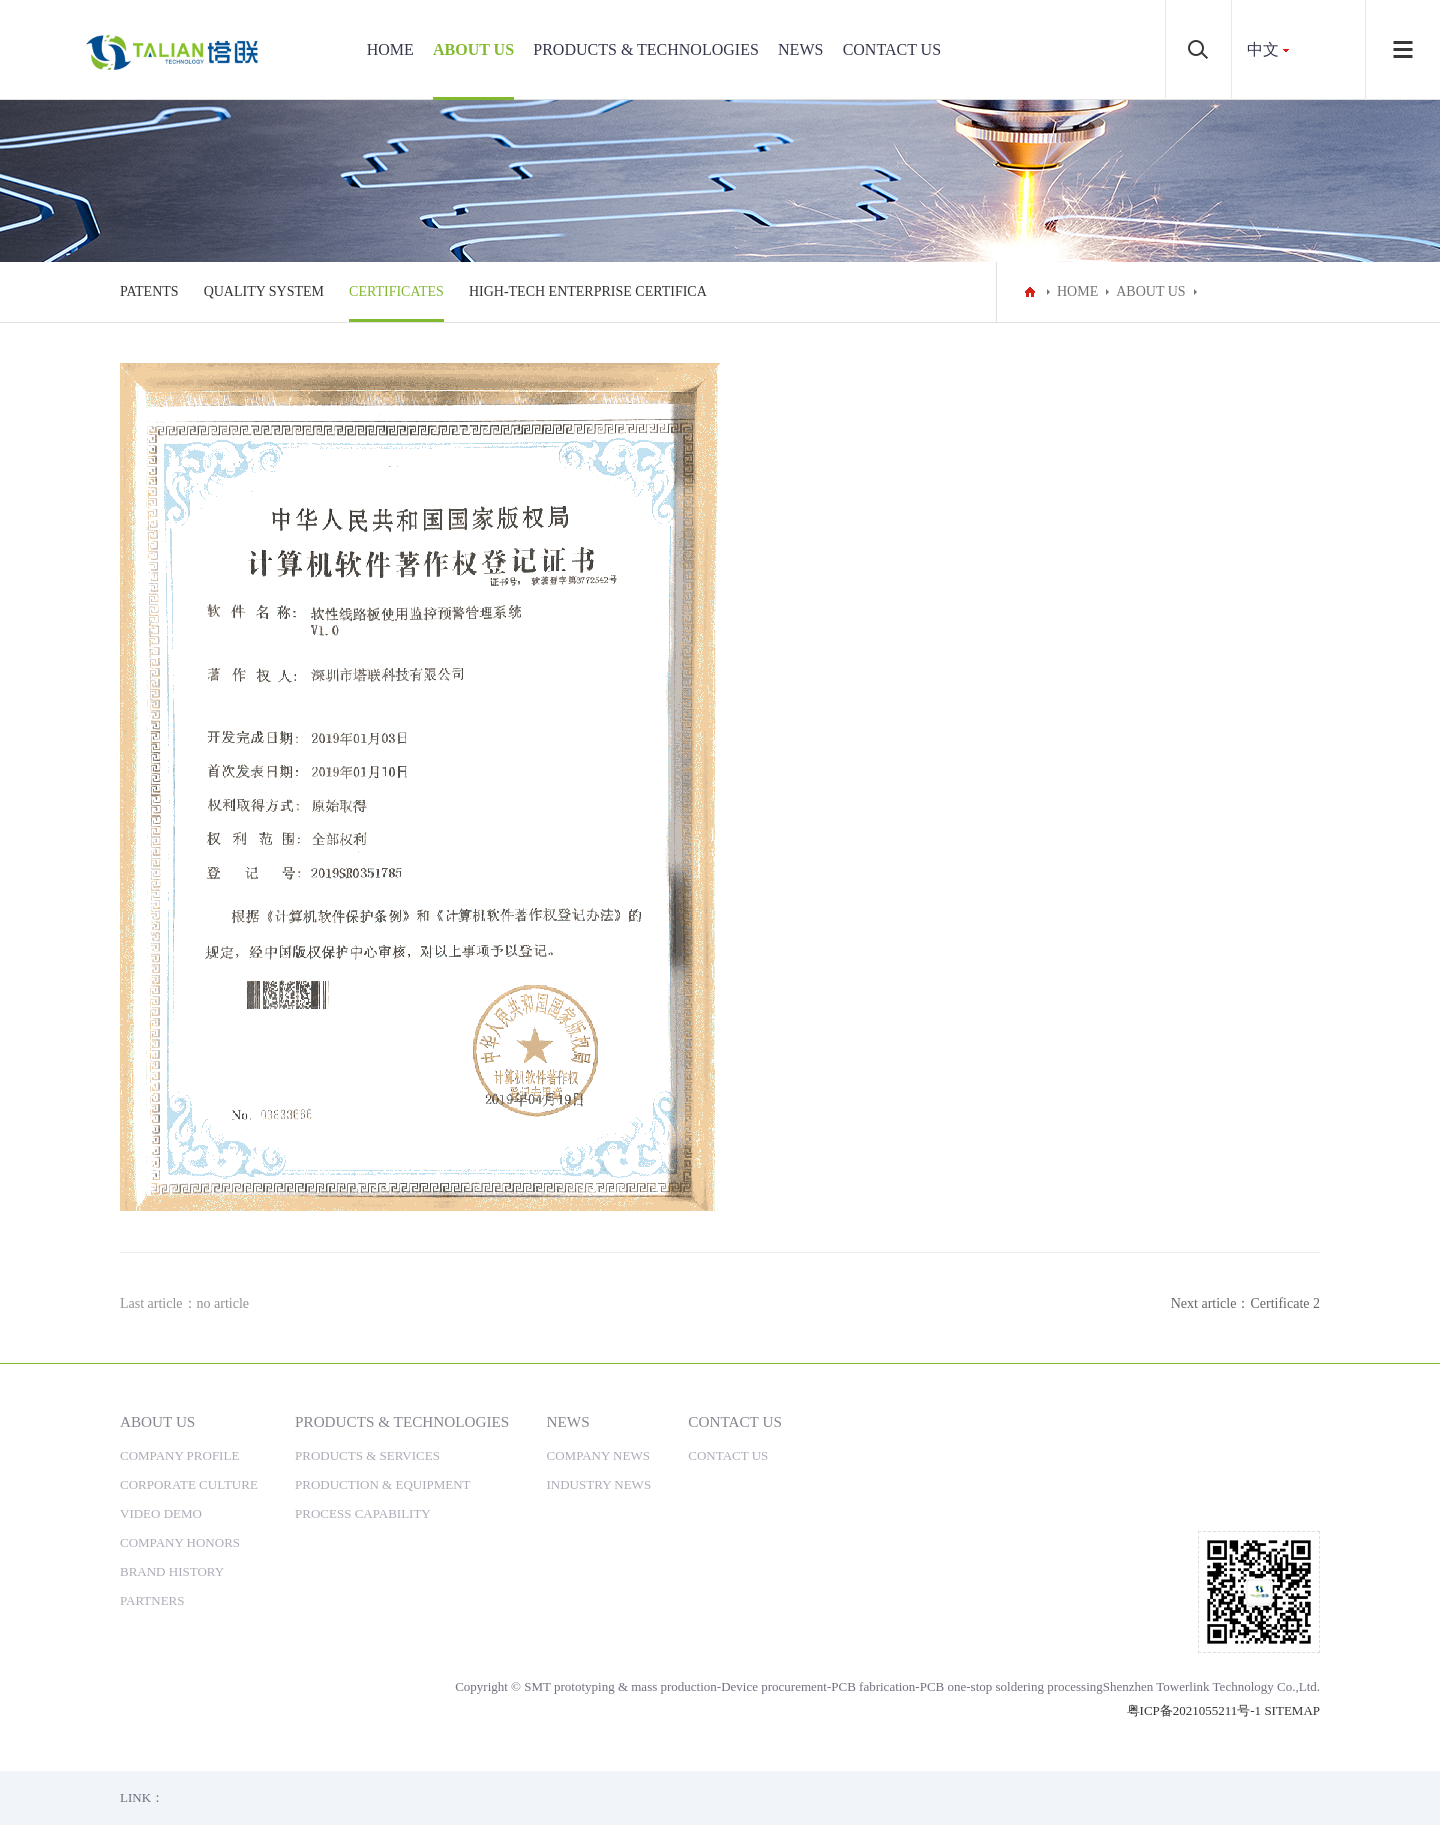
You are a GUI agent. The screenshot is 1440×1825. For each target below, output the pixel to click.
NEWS (800, 49)
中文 (1263, 49)
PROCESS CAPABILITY (363, 1513)
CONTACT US (892, 49)
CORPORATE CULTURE (189, 1484)
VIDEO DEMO (161, 1513)
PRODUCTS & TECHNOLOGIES (646, 49)
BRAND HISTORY (172, 1571)
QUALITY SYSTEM (264, 291)
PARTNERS (152, 1600)
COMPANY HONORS (180, 1542)
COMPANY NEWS (598, 1455)
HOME (390, 49)
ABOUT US (473, 49)
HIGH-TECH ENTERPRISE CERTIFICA (588, 291)
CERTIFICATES (396, 291)
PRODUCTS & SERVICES (367, 1455)
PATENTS (149, 291)
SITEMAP (1292, 1710)
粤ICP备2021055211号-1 (1194, 1710)
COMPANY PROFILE (179, 1455)
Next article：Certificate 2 (1245, 1303)
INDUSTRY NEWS (599, 1484)
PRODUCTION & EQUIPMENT (383, 1484)
